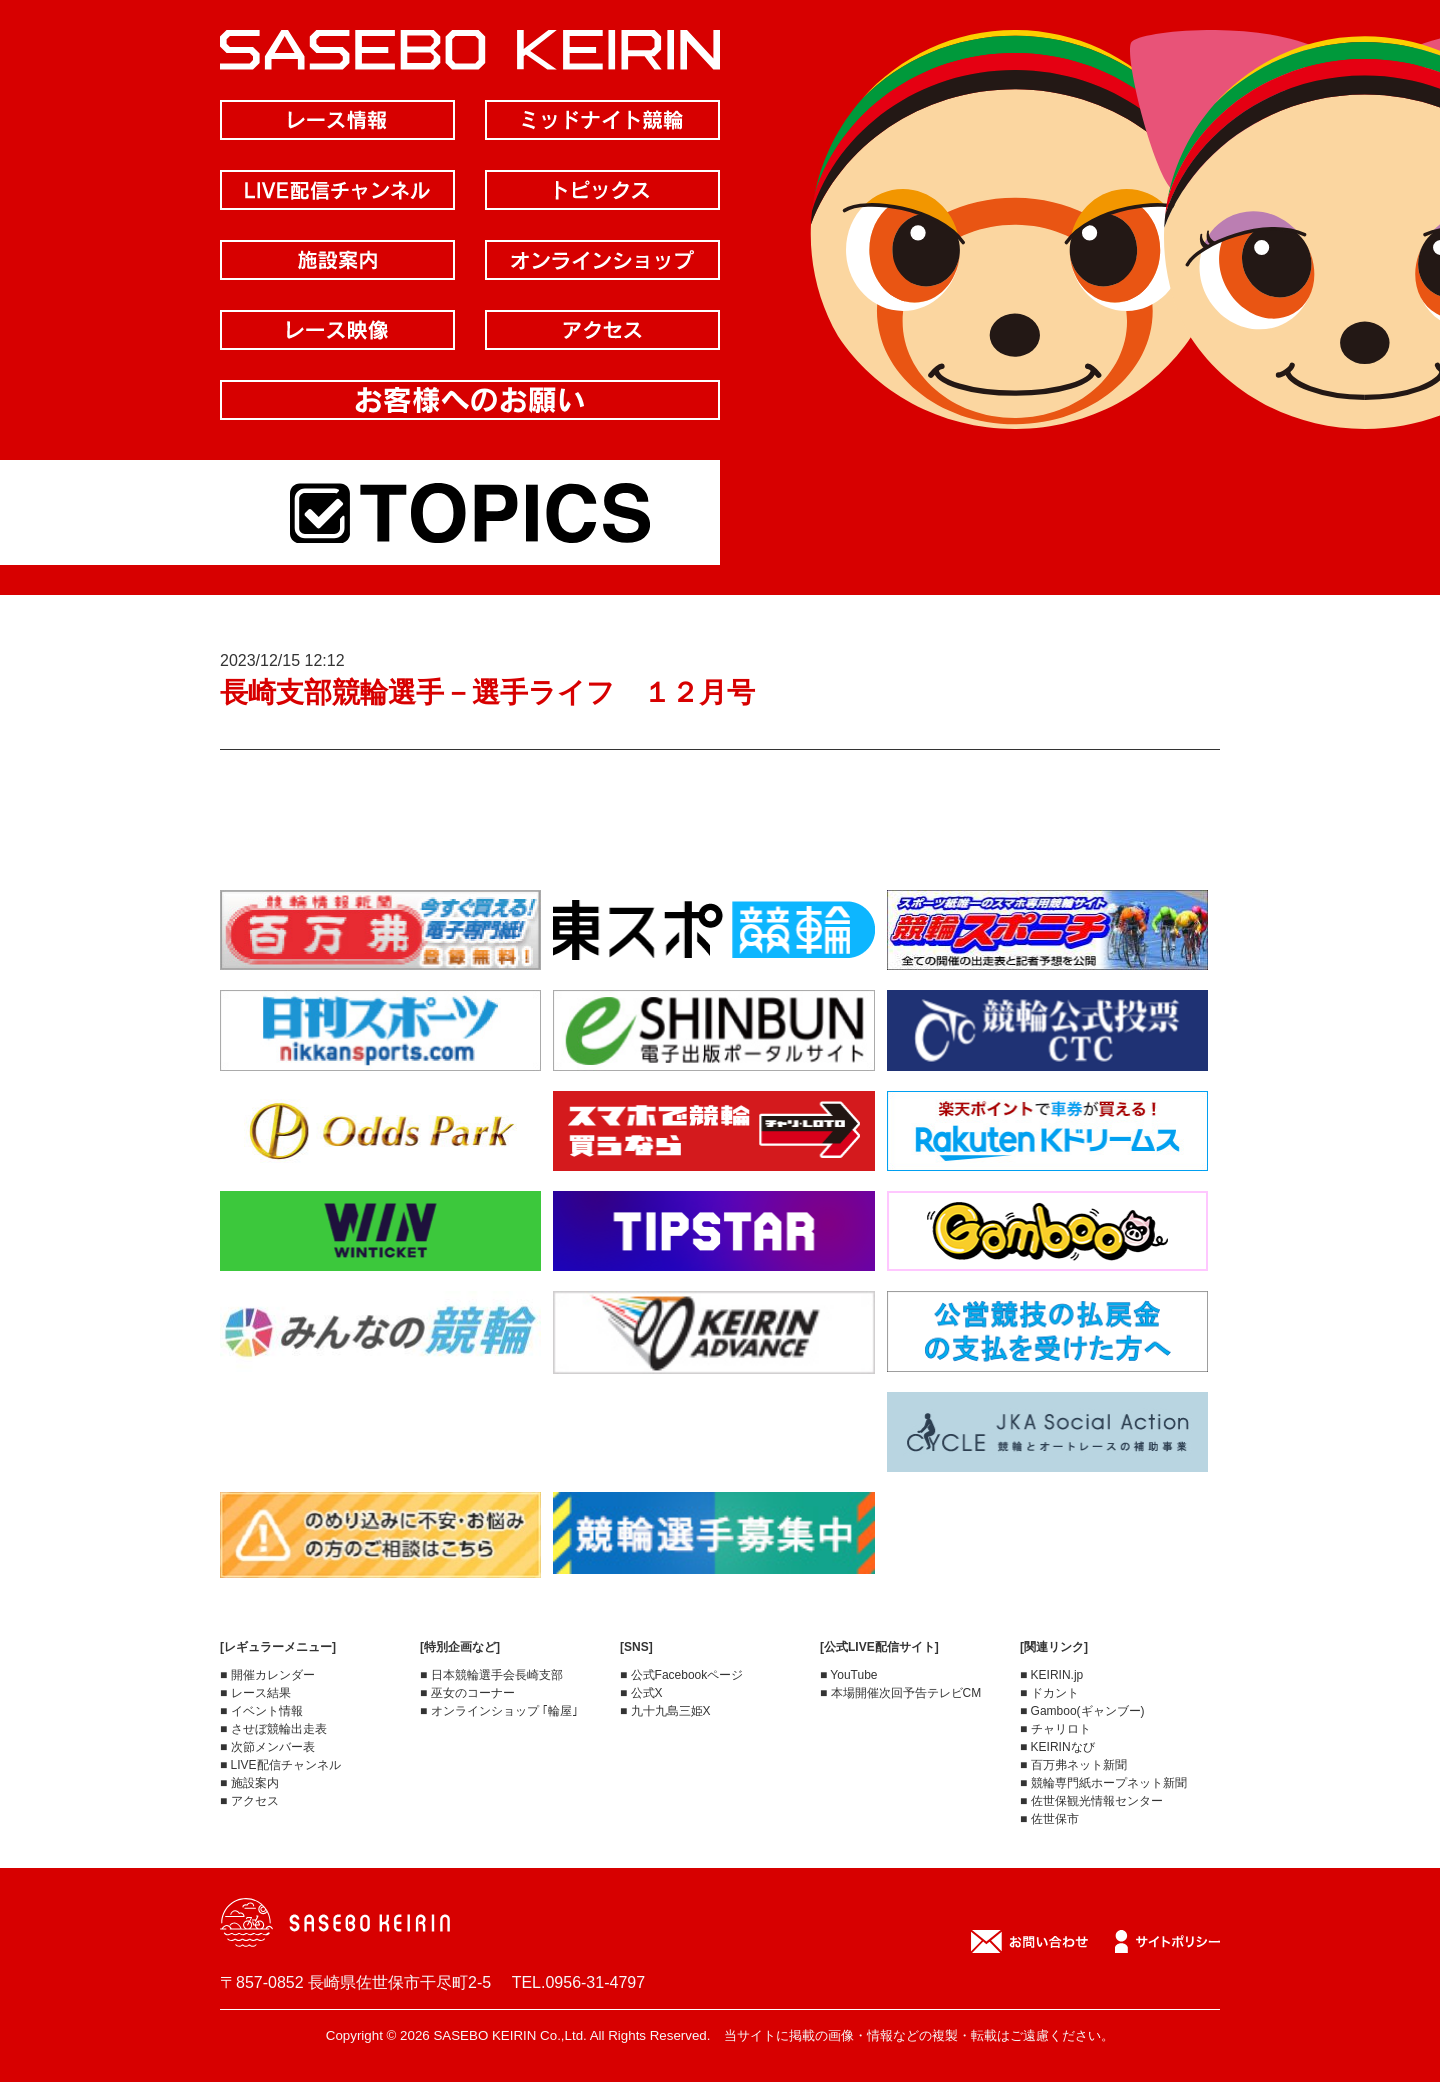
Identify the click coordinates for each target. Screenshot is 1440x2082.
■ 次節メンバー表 (267, 1747)
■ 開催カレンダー (267, 1675)
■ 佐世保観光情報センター (1091, 1801)
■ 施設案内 (249, 1783)
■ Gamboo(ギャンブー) (1082, 1711)
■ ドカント (1049, 1693)
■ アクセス (249, 1801)
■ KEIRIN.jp (1051, 1675)
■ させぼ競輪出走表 (273, 1729)
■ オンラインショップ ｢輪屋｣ (499, 1711)
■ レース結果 (255, 1693)
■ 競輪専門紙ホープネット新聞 (1103, 1783)
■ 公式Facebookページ (681, 1675)
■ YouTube (849, 1675)
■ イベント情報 (261, 1711)
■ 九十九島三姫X (665, 1711)
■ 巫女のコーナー (467, 1693)
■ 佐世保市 (1049, 1819)
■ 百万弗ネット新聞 (1073, 1765)
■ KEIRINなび (1057, 1747)
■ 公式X (641, 1693)
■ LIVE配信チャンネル (280, 1765)
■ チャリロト (1055, 1729)
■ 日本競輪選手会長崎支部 (491, 1675)
